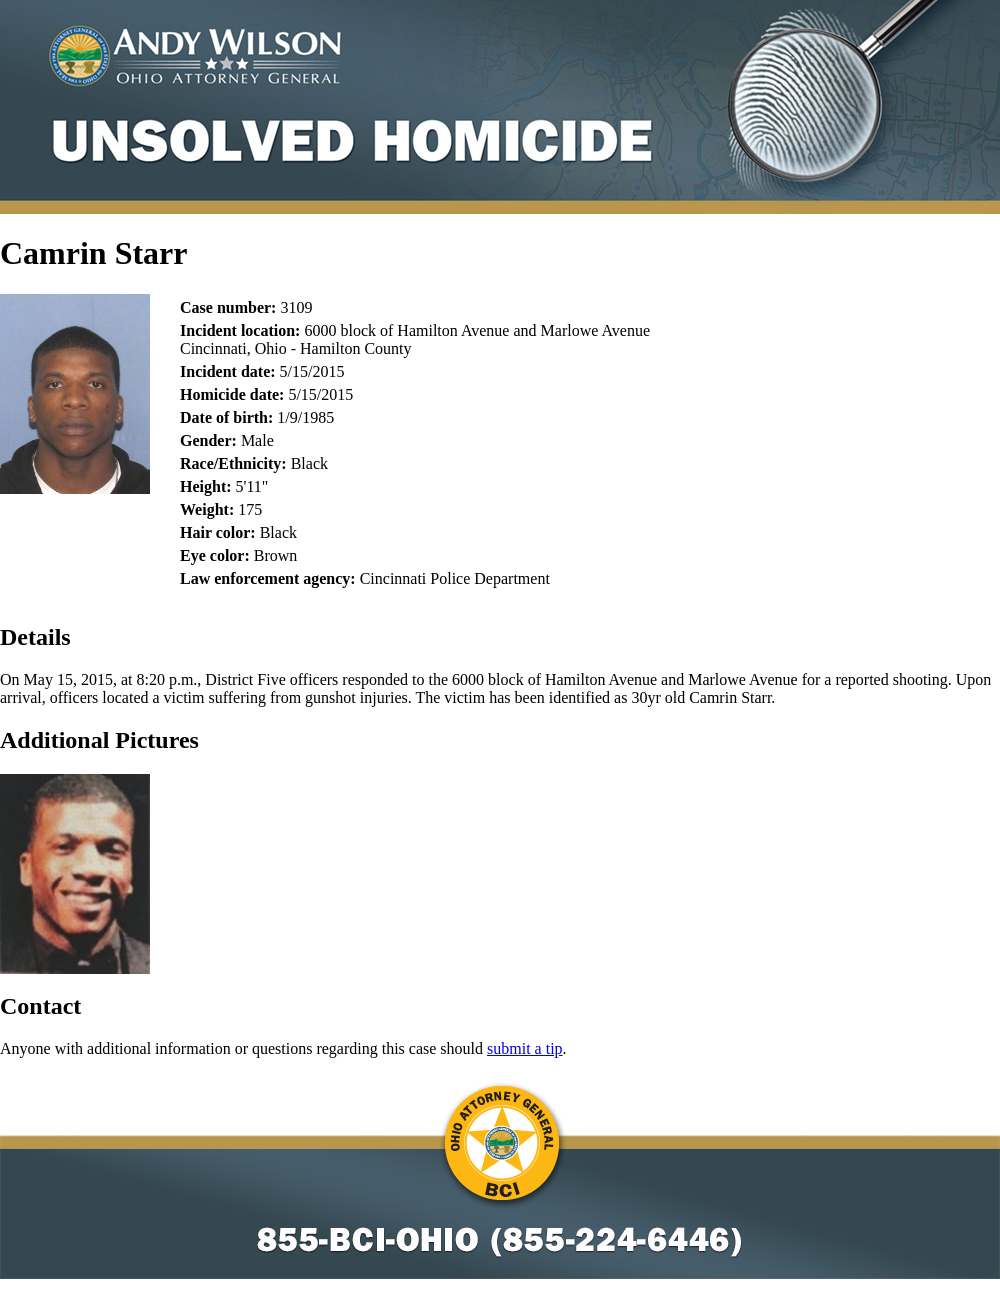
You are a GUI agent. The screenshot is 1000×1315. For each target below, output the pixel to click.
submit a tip (525, 1048)
